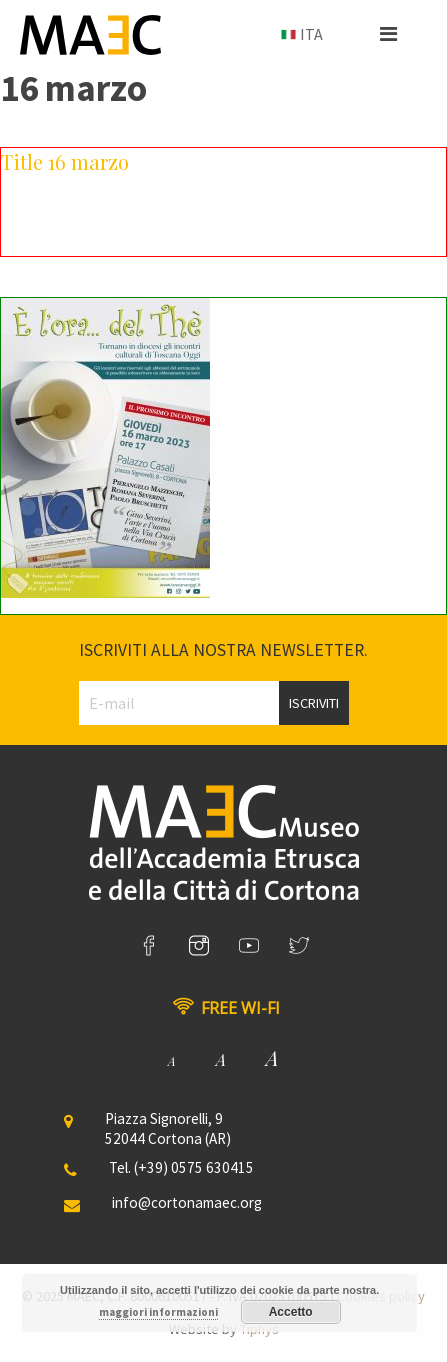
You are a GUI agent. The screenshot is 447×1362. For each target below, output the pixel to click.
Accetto (291, 1312)
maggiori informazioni (158, 1312)
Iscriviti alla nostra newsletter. (223, 650)
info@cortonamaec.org (187, 1202)
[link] (149, 946)
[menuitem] (300, 35)
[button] (388, 34)
